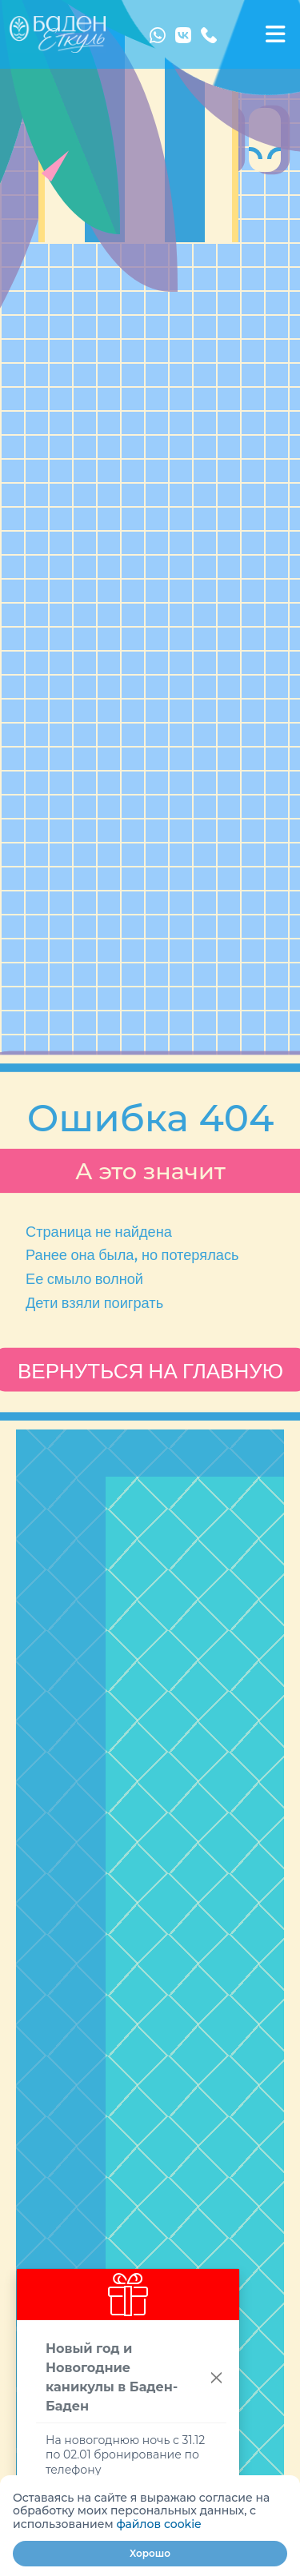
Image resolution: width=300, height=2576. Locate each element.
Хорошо (150, 2553)
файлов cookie (158, 2524)
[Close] (216, 2378)
